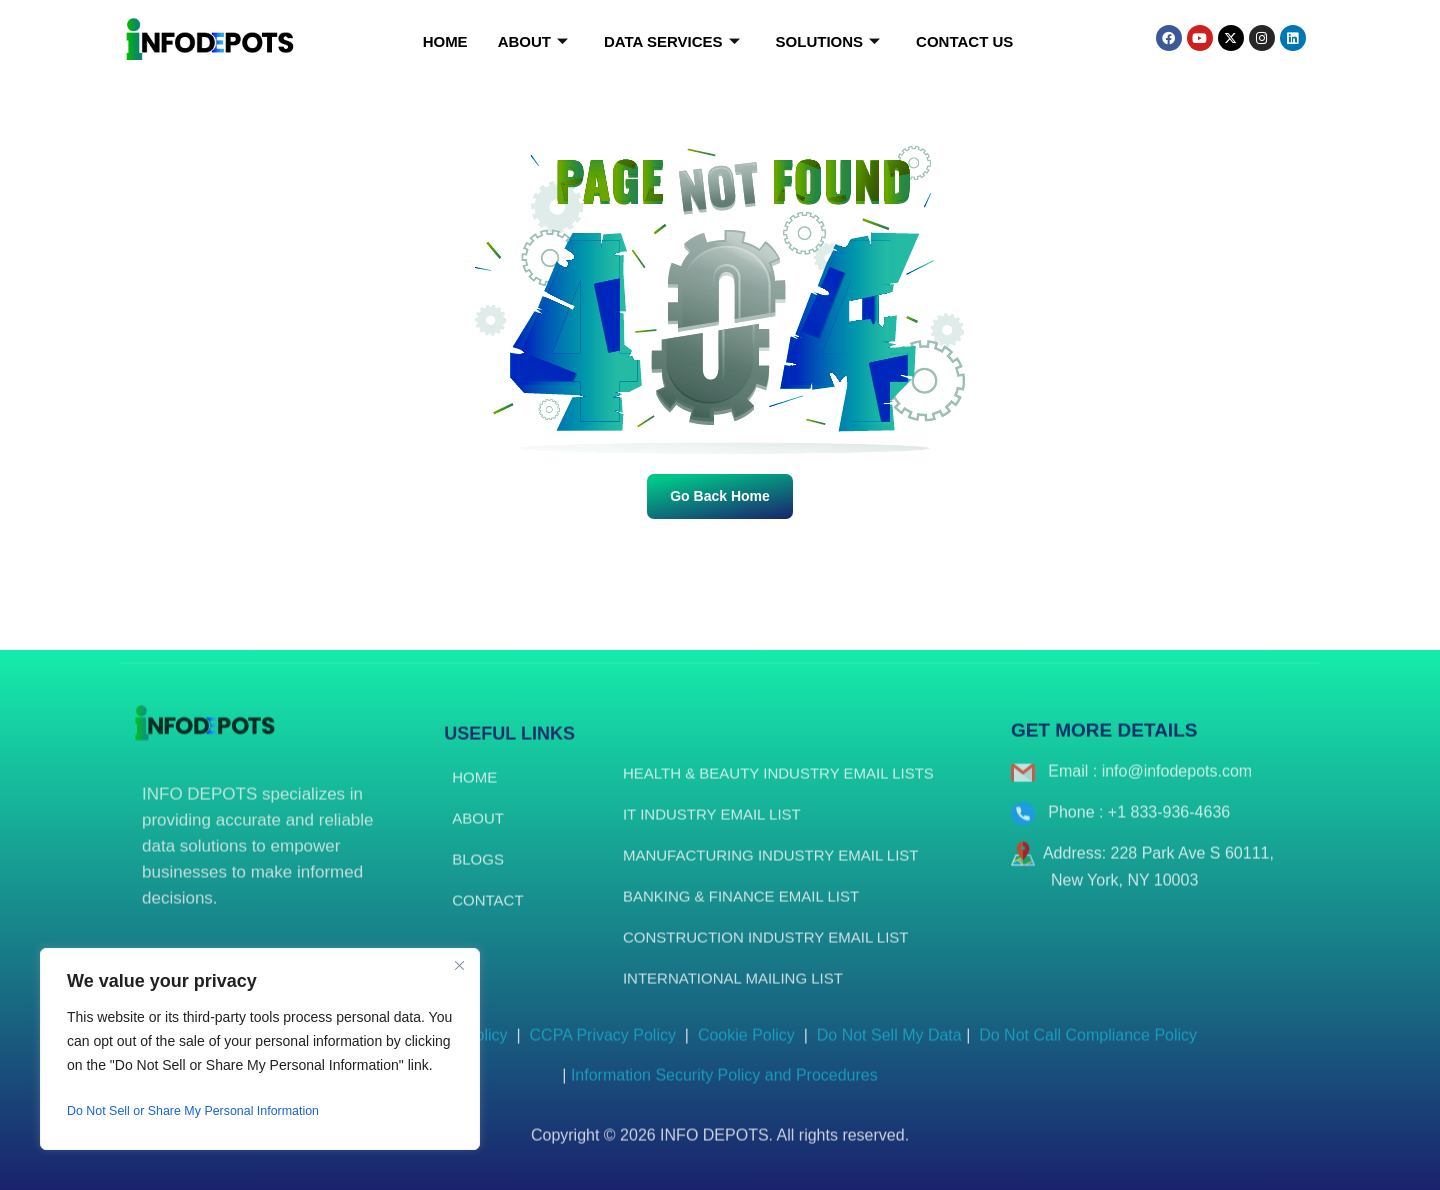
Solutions (828, 42)
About (533, 42)
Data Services (672, 42)
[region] (260, 1049)
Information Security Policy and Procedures (724, 1090)
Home (445, 41)
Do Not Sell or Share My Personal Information (209, 1111)
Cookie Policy (748, 1050)
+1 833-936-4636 (1169, 827)
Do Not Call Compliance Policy (1083, 1050)
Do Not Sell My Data (889, 1050)
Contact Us (964, 41)
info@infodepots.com (1177, 786)
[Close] (459, 965)
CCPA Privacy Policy (603, 1050)
